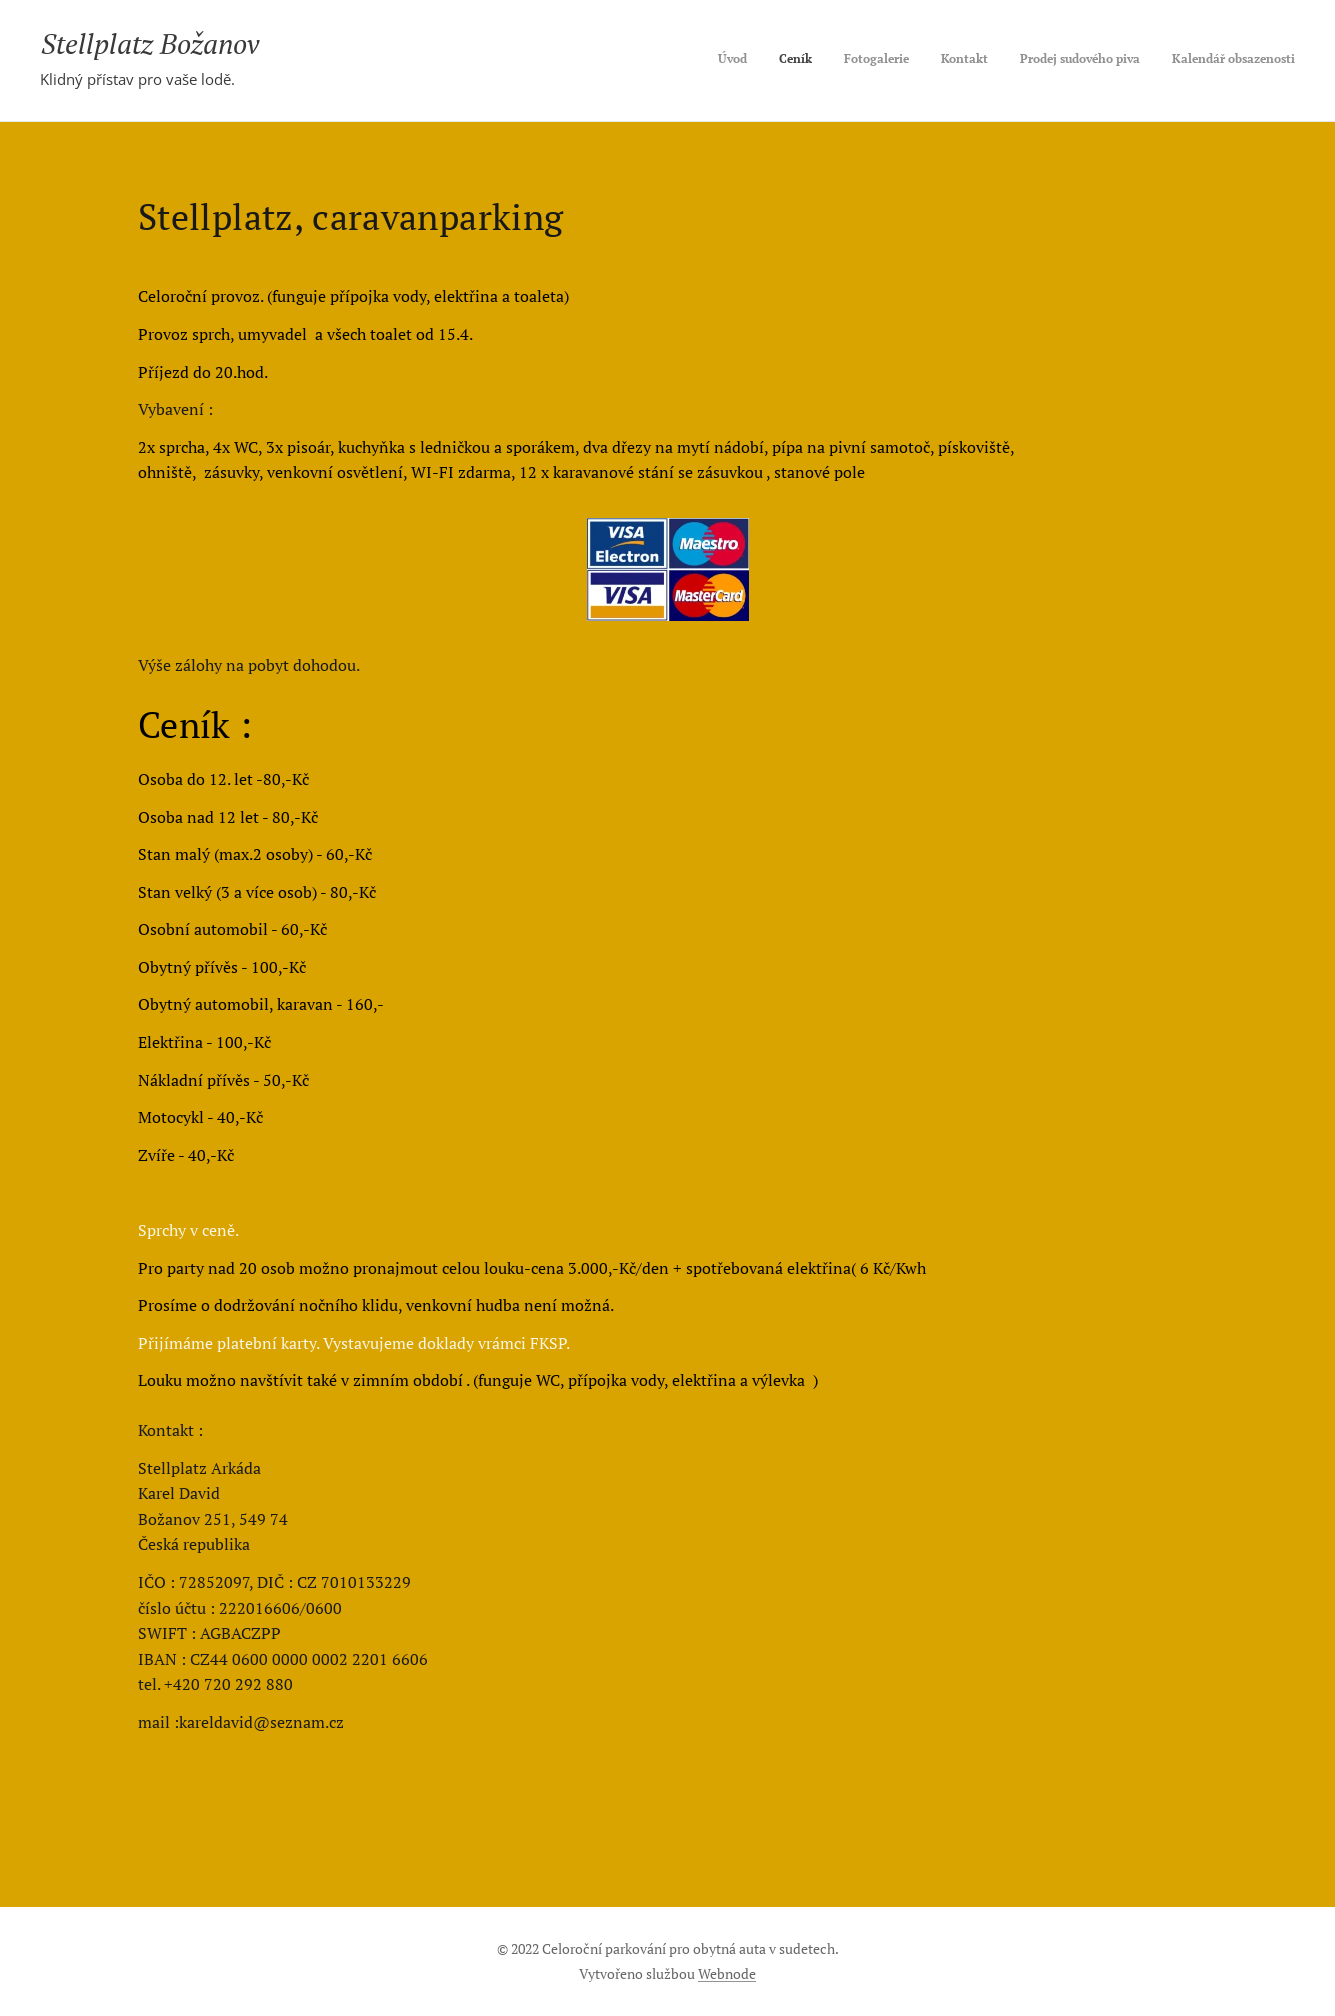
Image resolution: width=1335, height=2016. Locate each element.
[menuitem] (1140, 61)
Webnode (727, 1973)
